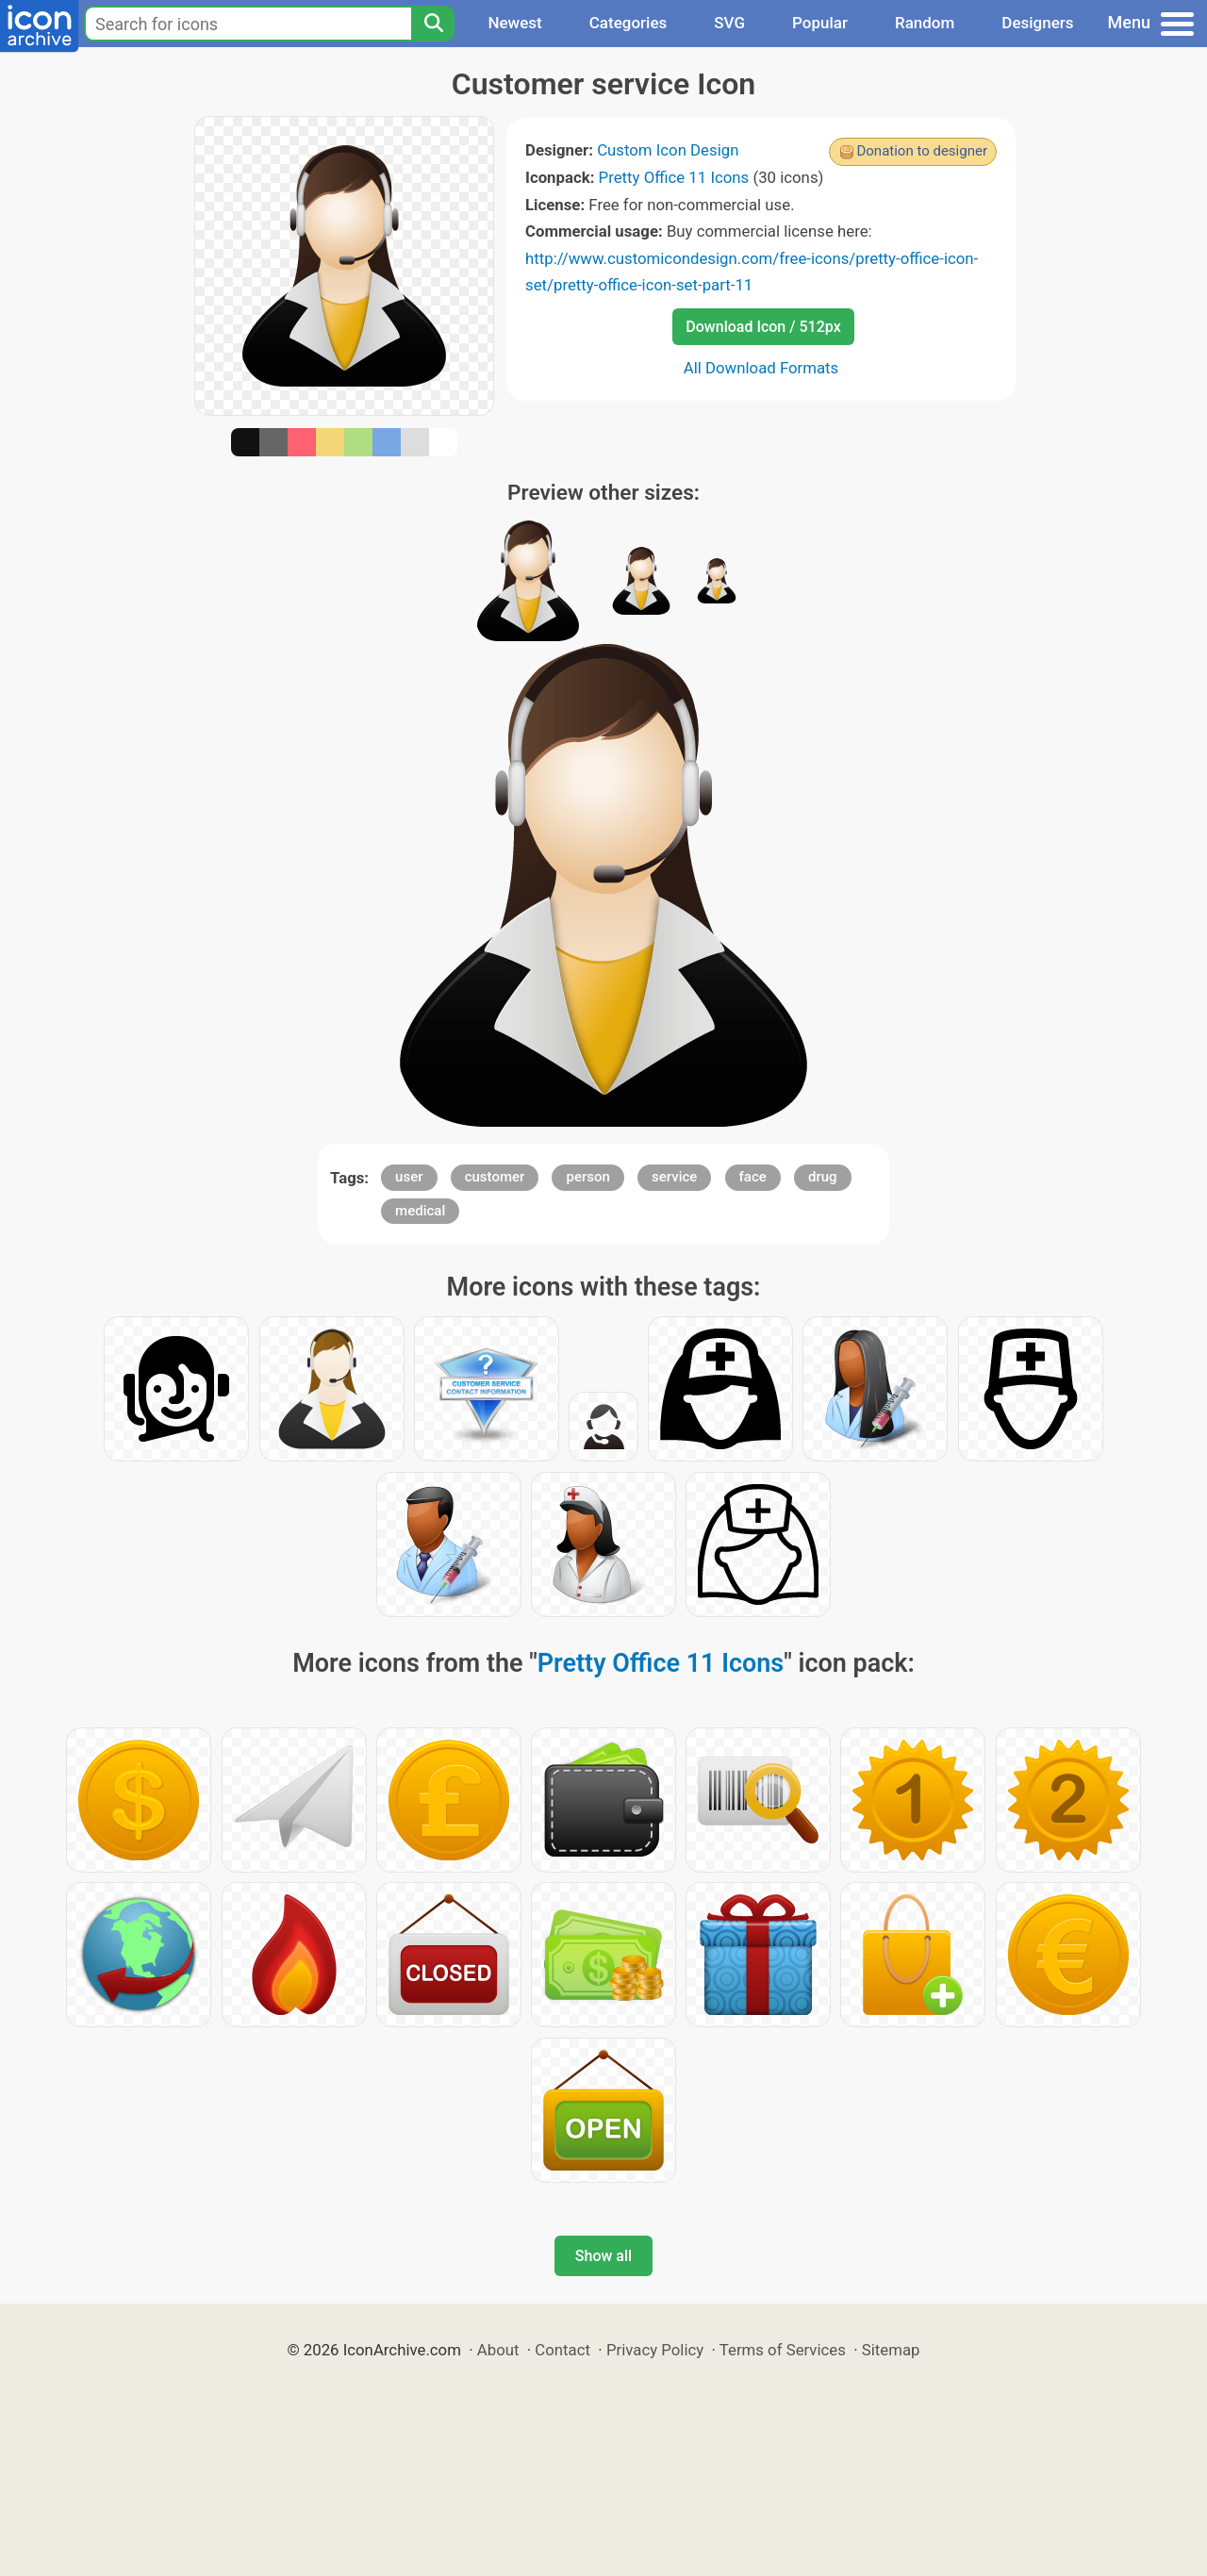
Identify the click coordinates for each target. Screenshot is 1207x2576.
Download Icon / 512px (763, 327)
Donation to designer (921, 150)
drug (822, 1176)
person (587, 1176)
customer (495, 1176)
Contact (562, 2349)
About (498, 2349)
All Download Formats (761, 367)
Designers (1037, 22)
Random (924, 22)
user (408, 1176)
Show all (603, 2256)
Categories (628, 22)
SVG (729, 22)
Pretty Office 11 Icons (674, 177)
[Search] (433, 23)
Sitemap (891, 2349)
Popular (820, 22)
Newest (514, 22)
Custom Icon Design (667, 149)
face (753, 1176)
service (674, 1176)
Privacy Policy (654, 2349)
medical (420, 1210)
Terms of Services (782, 2349)
